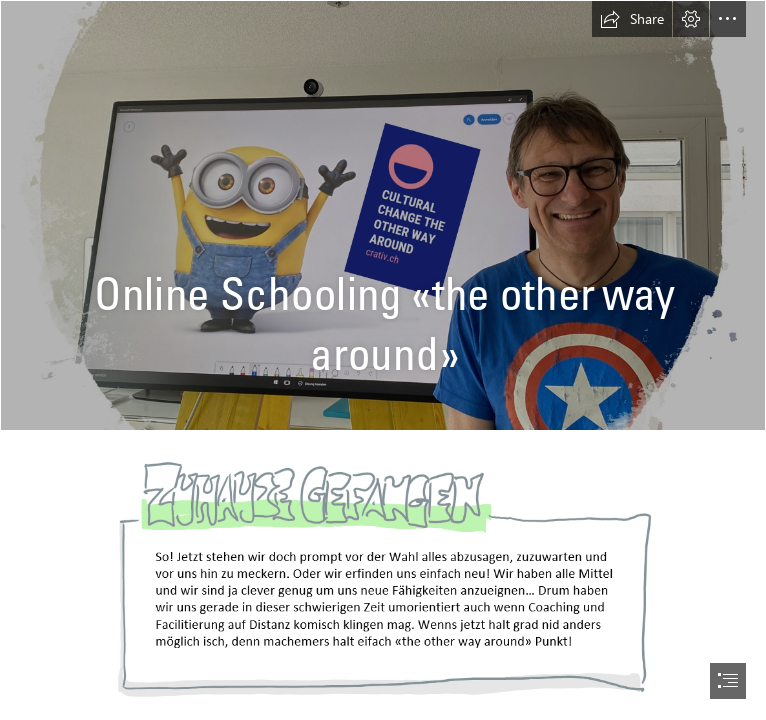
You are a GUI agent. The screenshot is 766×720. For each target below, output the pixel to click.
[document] (383, 360)
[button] (632, 19)
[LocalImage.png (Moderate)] (383, 581)
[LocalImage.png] (383, 215)
